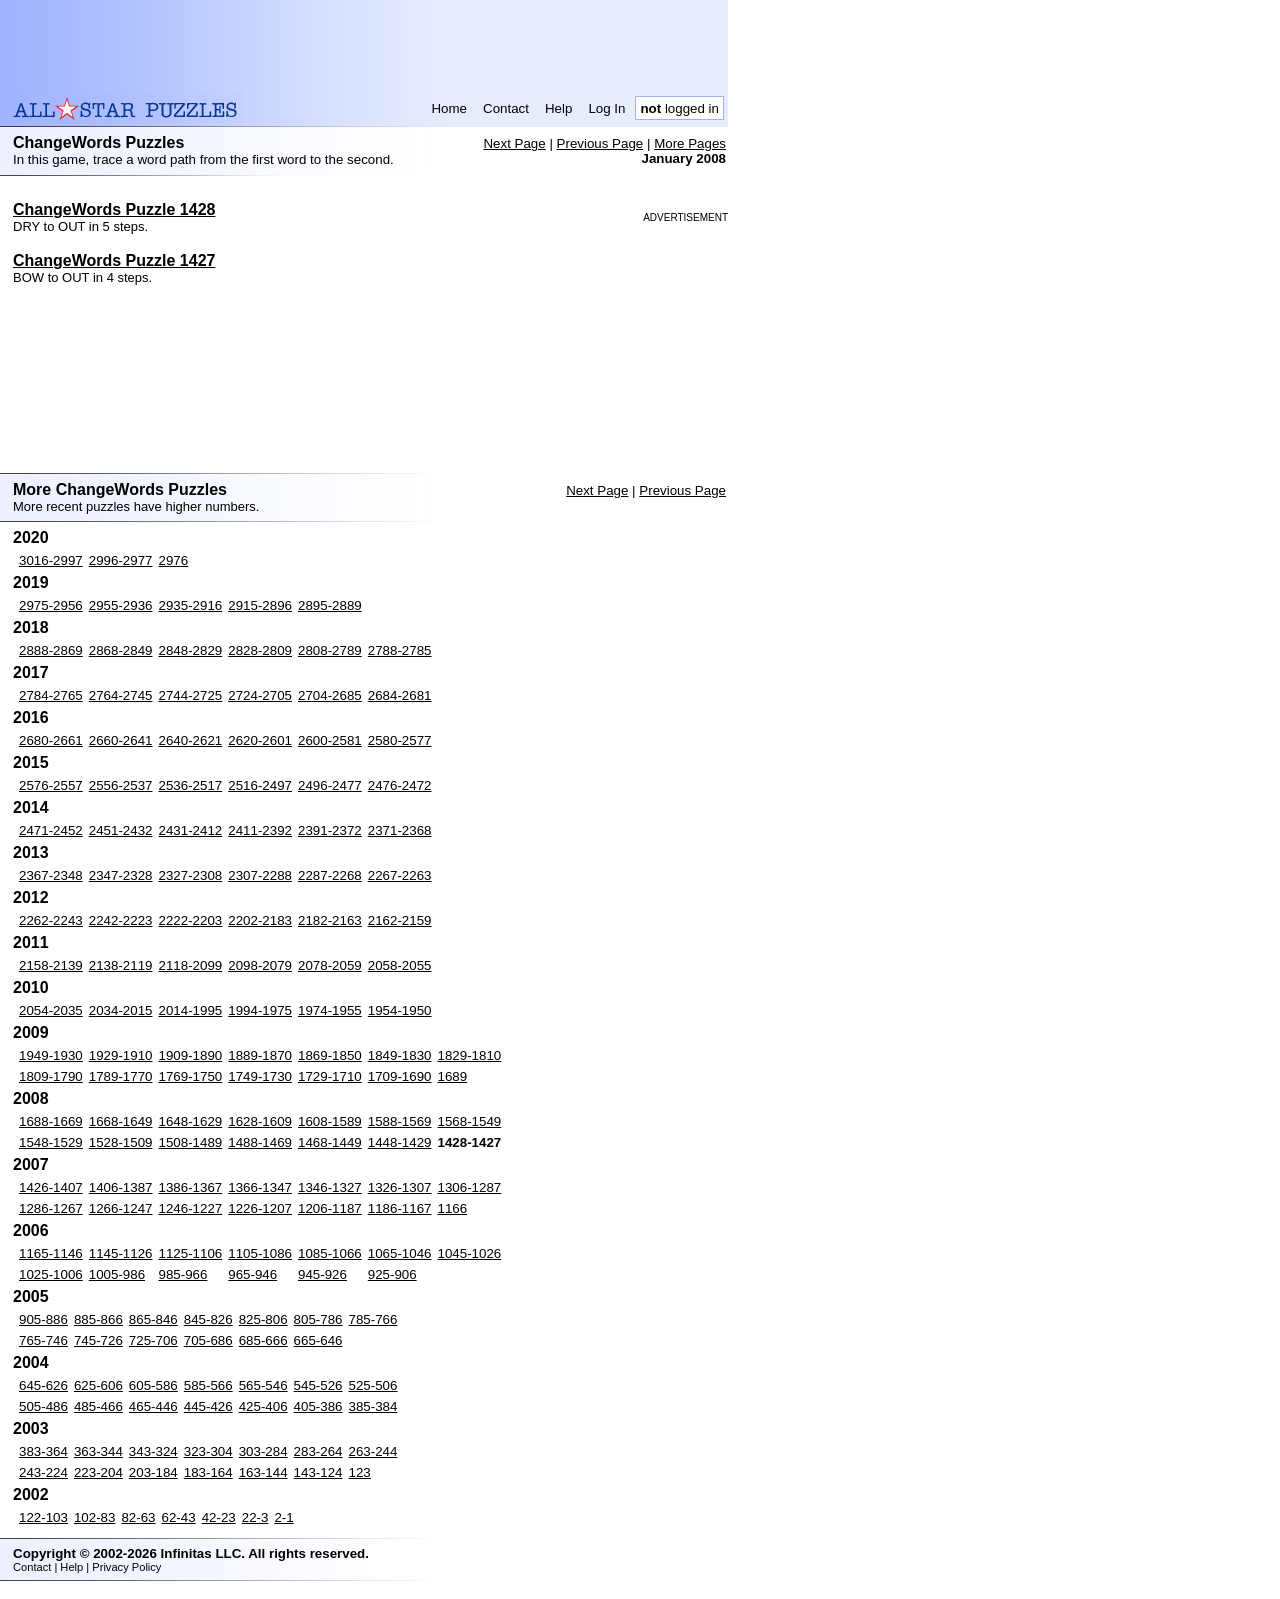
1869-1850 (330, 1055)
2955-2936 (121, 605)
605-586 (153, 1385)
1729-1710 (330, 1076)
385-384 (373, 1406)
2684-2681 (400, 695)
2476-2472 (400, 785)
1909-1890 (191, 1055)
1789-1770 (121, 1076)
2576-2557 (51, 785)
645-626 (43, 1385)
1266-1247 (121, 1208)
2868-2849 (121, 650)
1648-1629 (191, 1121)
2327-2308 (191, 875)
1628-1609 (260, 1121)
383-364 (43, 1451)
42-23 (219, 1517)
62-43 (179, 1517)
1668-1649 (121, 1121)
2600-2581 (330, 740)
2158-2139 (51, 965)
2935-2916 (191, 605)
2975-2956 (51, 605)
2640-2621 (191, 740)
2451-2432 (121, 830)
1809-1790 (51, 1076)
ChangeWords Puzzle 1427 (114, 260)
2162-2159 (400, 920)
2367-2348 (51, 875)
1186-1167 (400, 1208)
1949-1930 (51, 1055)
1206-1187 (330, 1208)
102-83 (95, 1517)
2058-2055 (400, 965)
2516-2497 (260, 785)
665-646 (318, 1340)
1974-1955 (330, 1010)
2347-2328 (121, 875)
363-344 (98, 1451)
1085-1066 (330, 1253)
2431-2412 (191, 830)
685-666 (263, 1340)
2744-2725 (191, 695)
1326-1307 (400, 1187)
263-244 (373, 1451)
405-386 (318, 1406)
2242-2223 (121, 920)
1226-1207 (260, 1208)
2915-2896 (260, 605)
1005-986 (117, 1274)
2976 (174, 560)
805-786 (318, 1319)
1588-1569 (400, 1121)
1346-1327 (330, 1187)
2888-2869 (51, 650)
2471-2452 (51, 830)
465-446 (153, 1406)
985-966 (183, 1274)
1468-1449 (330, 1142)
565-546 (263, 1385)
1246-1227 (191, 1208)
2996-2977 (121, 560)
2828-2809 (260, 650)
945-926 (322, 1274)
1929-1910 (121, 1055)
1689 (453, 1076)
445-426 (208, 1406)
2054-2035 (51, 1010)
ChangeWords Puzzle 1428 (114, 209)
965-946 (252, 1274)
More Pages (690, 143)
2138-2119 (121, 965)
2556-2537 (121, 785)
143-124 (318, 1472)
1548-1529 (51, 1142)
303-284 (263, 1451)
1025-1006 (51, 1274)
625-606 (98, 1385)
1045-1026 (470, 1253)
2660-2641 (121, 740)
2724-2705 (260, 695)
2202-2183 (260, 920)
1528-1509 (121, 1142)
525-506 (373, 1385)
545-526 (318, 1385)
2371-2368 (400, 830)
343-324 (153, 1451)
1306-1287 (470, 1187)
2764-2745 (121, 695)
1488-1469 (260, 1142)
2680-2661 (51, 740)
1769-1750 (191, 1076)
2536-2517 (191, 785)
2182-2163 (330, 920)
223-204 (98, 1472)
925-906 (392, 1274)
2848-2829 (191, 650)
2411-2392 (260, 830)
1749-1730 (260, 1076)
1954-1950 (400, 1010)
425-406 (263, 1406)
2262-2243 (51, 920)
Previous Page (600, 143)
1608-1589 (330, 1121)
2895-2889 (330, 605)
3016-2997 (51, 560)
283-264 (318, 1451)
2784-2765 (51, 695)
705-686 (208, 1340)
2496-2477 (330, 785)
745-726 (98, 1340)
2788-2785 (400, 650)
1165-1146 (51, 1253)
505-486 (43, 1406)
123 (360, 1472)
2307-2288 (260, 875)
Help (558, 108)
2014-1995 (191, 1010)
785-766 (373, 1319)
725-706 (153, 1340)
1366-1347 (260, 1187)
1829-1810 (470, 1055)
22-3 (255, 1517)
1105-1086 (260, 1253)
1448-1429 (400, 1142)
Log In (606, 108)
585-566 (208, 1385)
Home (449, 108)
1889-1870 (260, 1055)
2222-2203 (191, 920)
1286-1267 (51, 1208)
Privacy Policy (126, 1567)
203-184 (153, 1472)
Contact (506, 108)
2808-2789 (330, 650)
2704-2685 (330, 695)
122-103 (43, 1517)
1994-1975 (260, 1010)
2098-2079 (260, 965)
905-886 (43, 1319)
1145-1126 (121, 1253)
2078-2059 (330, 965)
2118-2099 (191, 965)
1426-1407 (51, 1187)
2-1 (283, 1517)
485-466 (98, 1406)
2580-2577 (400, 740)
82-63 (138, 1517)
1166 (453, 1208)
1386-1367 (191, 1187)
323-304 (208, 1451)
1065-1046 (400, 1253)
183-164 (208, 1472)
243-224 (43, 1472)
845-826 (208, 1319)
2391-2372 (330, 830)
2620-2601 (260, 740)
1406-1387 (121, 1187)
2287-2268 (330, 875)
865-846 (153, 1319)
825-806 (263, 1319)
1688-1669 (51, 1121)
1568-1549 (470, 1121)
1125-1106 (191, 1253)
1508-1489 (191, 1142)
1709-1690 (400, 1076)
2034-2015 (121, 1010)
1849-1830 (400, 1055)
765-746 (43, 1340)
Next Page (514, 143)
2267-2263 (400, 875)
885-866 (98, 1319)
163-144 (263, 1472)
